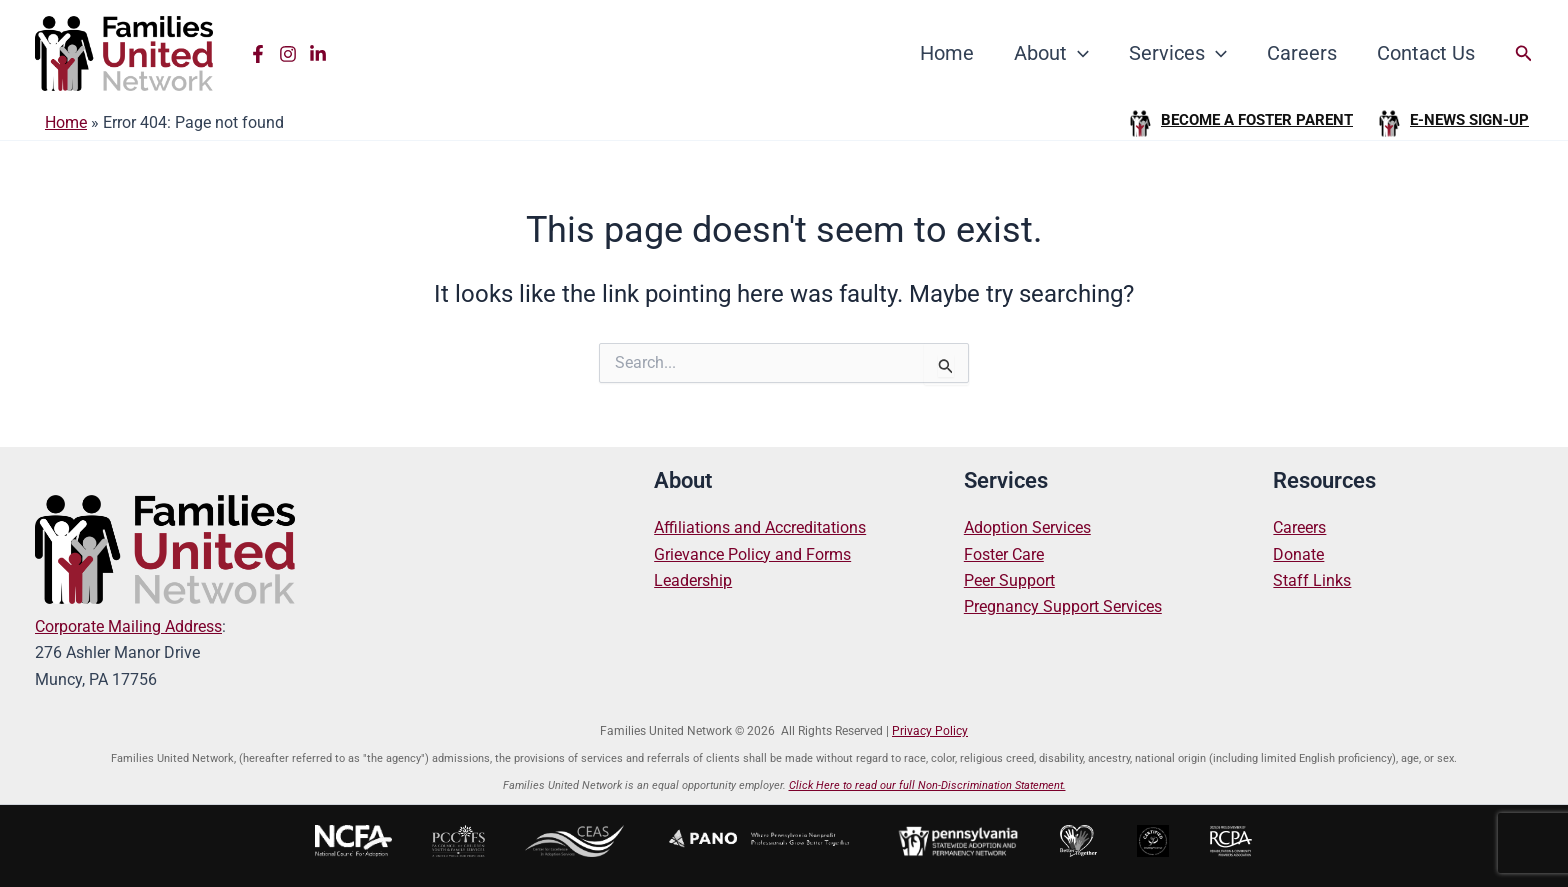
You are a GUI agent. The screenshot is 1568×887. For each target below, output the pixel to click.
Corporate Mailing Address (128, 626)
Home (947, 53)
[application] (1078, 53)
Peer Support (1009, 580)
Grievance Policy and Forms (752, 554)
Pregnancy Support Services (1063, 606)
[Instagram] (288, 54)
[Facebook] (258, 54)
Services (1178, 53)
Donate (1298, 554)
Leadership (693, 580)
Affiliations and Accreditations (760, 527)
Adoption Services (1027, 527)
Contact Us (1426, 53)
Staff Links (1312, 580)
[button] (1524, 53)
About (1051, 53)
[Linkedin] (318, 54)
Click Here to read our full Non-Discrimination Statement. (927, 785)
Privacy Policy (930, 731)
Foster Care (1004, 554)
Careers (1302, 53)
